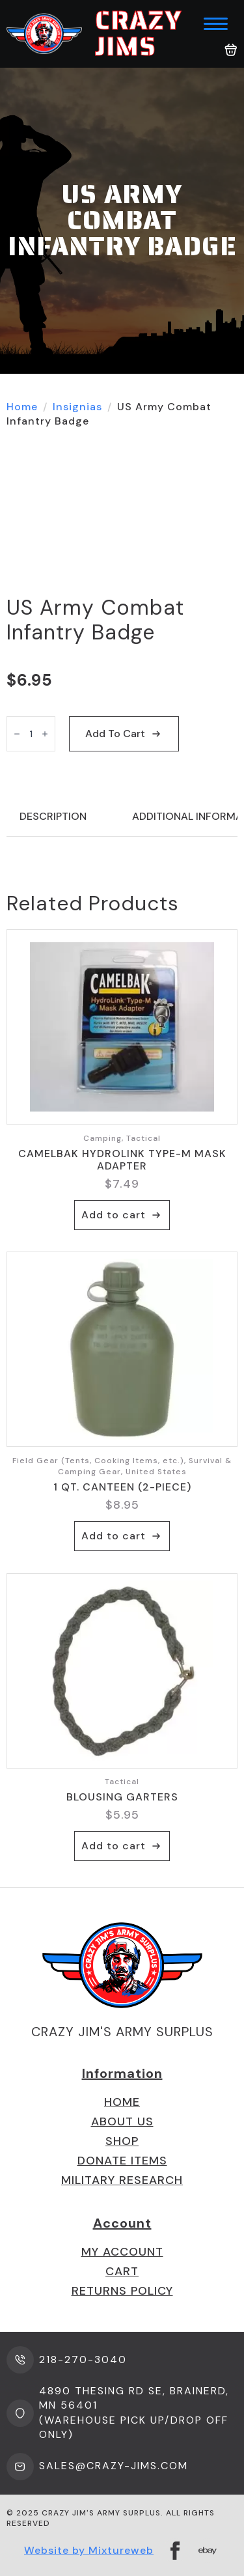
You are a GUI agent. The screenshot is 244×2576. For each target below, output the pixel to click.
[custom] (207, 2550)
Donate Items (122, 2160)
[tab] (53, 816)
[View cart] (230, 50)
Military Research (122, 2180)
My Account (122, 2252)
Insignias (77, 406)
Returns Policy (122, 2291)
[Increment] (45, 734)
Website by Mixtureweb (89, 2550)
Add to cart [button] (113, 1215)
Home (22, 406)
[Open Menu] (215, 24)
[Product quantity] (31, 733)
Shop (122, 2141)
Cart (122, 2271)
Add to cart (115, 733)
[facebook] (175, 2550)
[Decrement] (17, 734)
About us (122, 2121)
